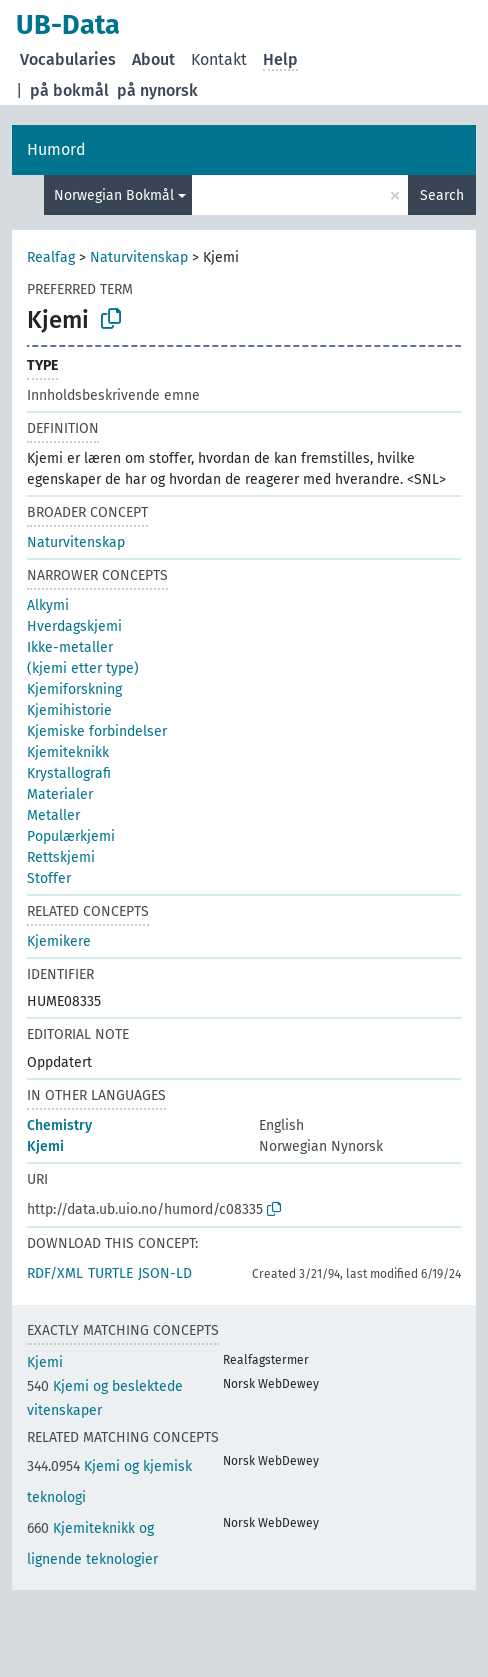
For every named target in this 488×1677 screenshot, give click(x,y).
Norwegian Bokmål (114, 195)
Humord (56, 149)
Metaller (53, 815)
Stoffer (49, 878)
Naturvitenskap (139, 257)
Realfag (51, 257)
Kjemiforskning (74, 689)
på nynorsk (157, 90)
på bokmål (69, 90)
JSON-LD (165, 1273)
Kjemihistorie (69, 710)
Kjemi (45, 1146)
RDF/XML (55, 1273)
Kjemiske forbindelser (97, 731)
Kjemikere (59, 941)
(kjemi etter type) (83, 668)
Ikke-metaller (70, 647)
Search (442, 195)
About (153, 59)
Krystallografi (69, 773)
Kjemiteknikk (68, 752)
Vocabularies (68, 59)
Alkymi (48, 605)
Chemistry (59, 1125)
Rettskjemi (61, 857)
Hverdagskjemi (74, 626)
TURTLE (110, 1273)
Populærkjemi (71, 836)
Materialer (60, 794)
